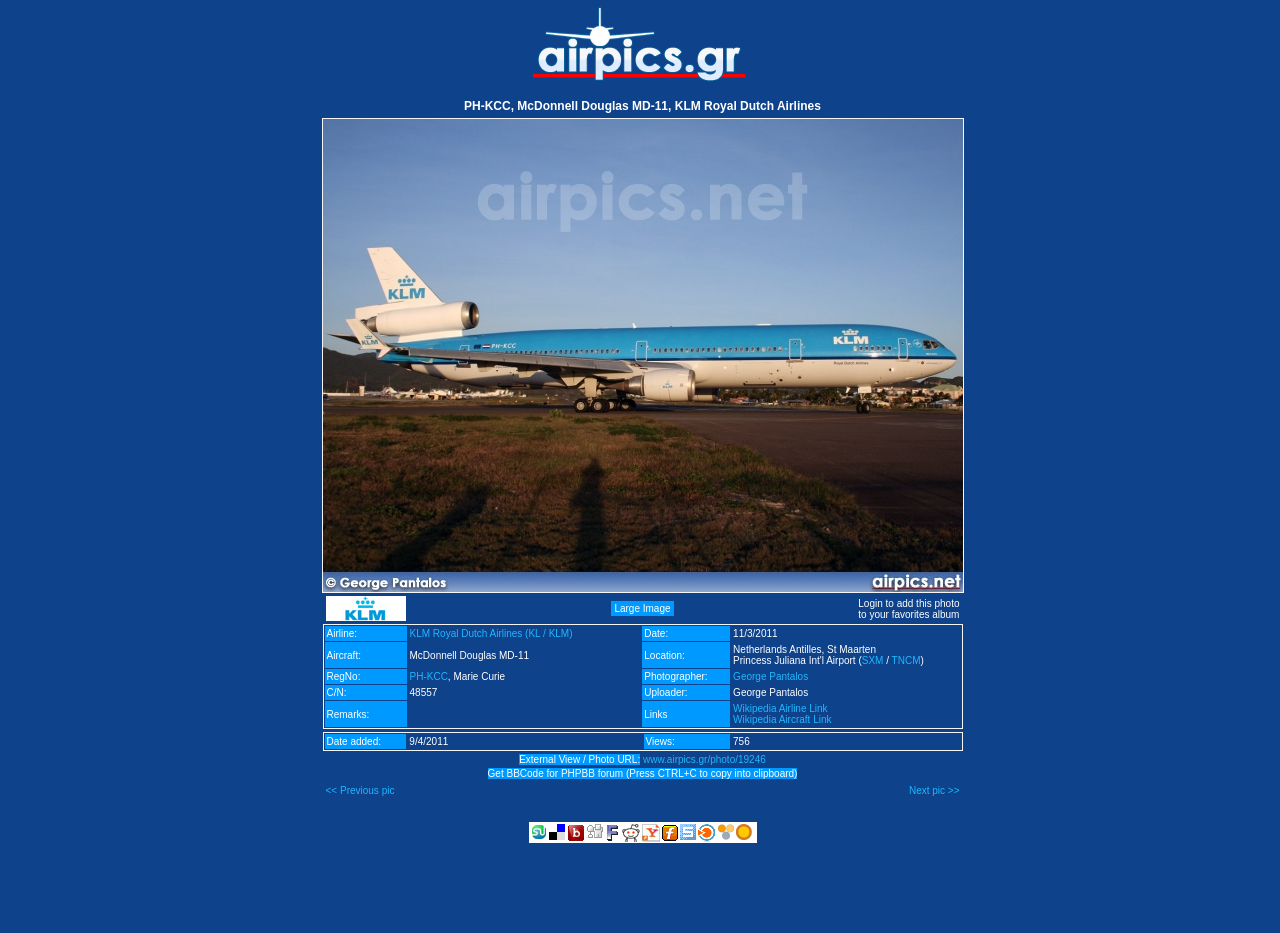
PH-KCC (429, 676)
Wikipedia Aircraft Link (782, 719)
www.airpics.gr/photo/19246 (704, 759)
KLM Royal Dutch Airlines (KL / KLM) (491, 633)
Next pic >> (934, 790)
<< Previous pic (360, 790)
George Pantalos (770, 676)
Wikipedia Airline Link (780, 708)
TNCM (906, 660)
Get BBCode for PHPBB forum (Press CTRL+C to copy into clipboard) (643, 773)
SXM (873, 660)
